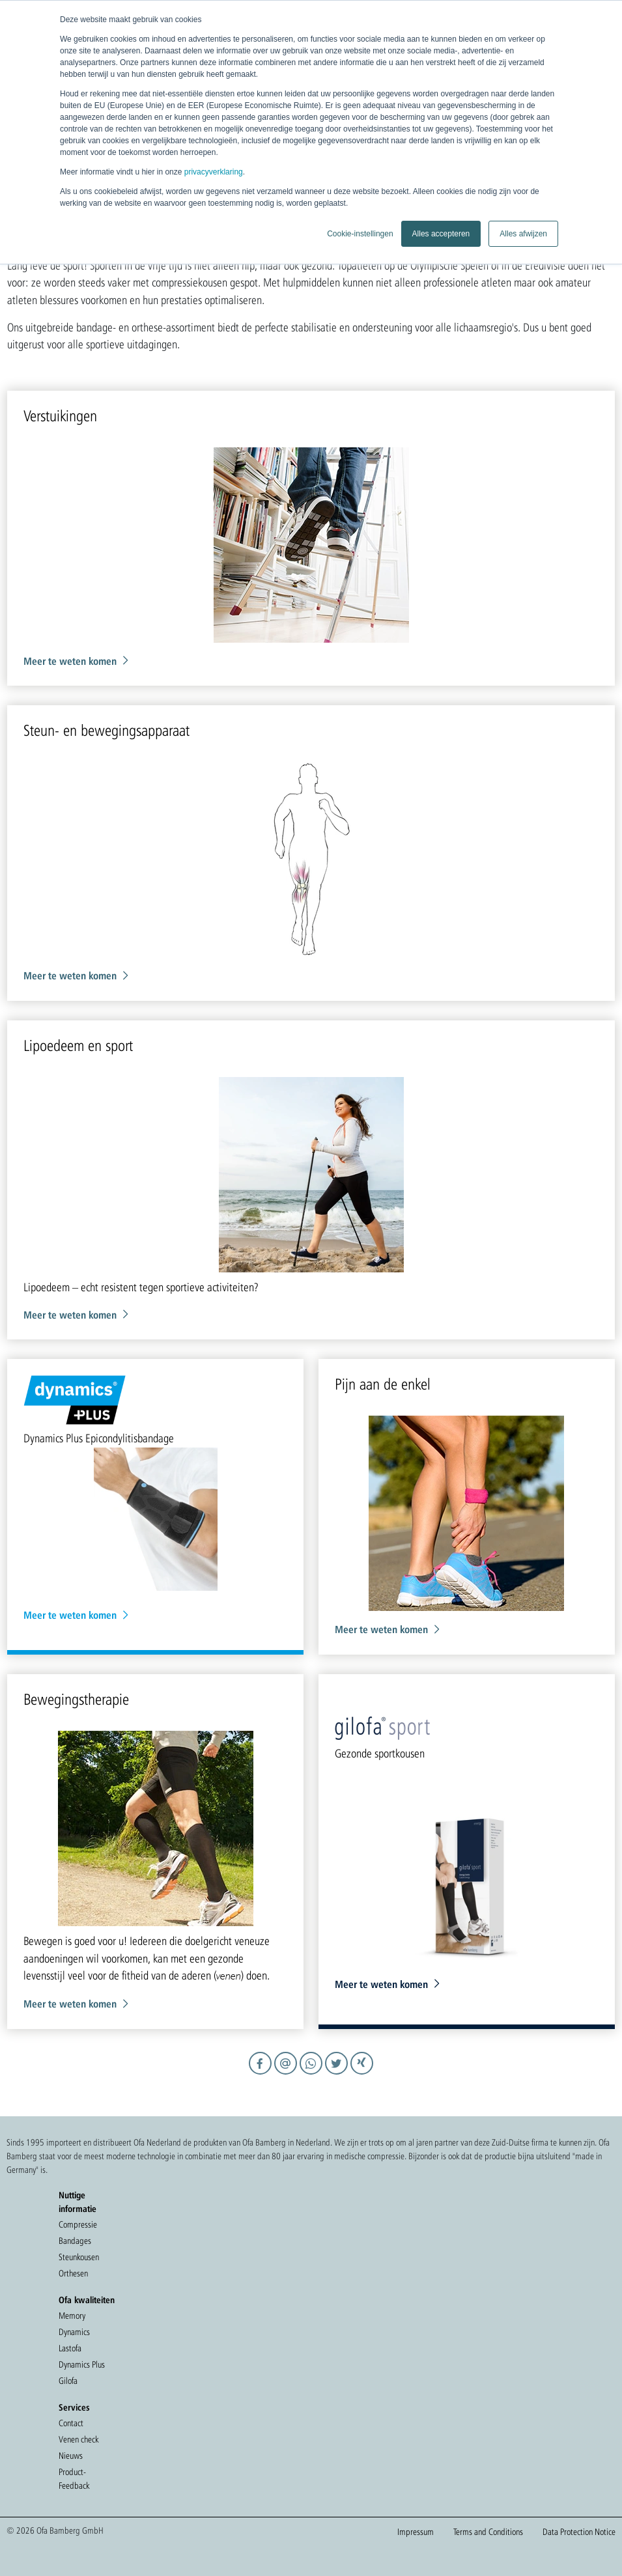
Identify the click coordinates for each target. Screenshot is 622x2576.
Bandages (75, 2240)
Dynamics (74, 2332)
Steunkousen (79, 2257)
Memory (72, 2315)
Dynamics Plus (82, 2364)
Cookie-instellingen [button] (360, 233)
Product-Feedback (74, 2479)
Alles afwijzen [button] (523, 233)
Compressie (78, 2224)
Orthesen (73, 2273)
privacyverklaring (213, 171)
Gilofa (68, 2380)
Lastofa (70, 2348)
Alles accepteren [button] (441, 233)
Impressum (415, 2532)
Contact (71, 2423)
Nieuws (71, 2455)
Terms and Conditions (488, 2532)
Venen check (78, 2439)
